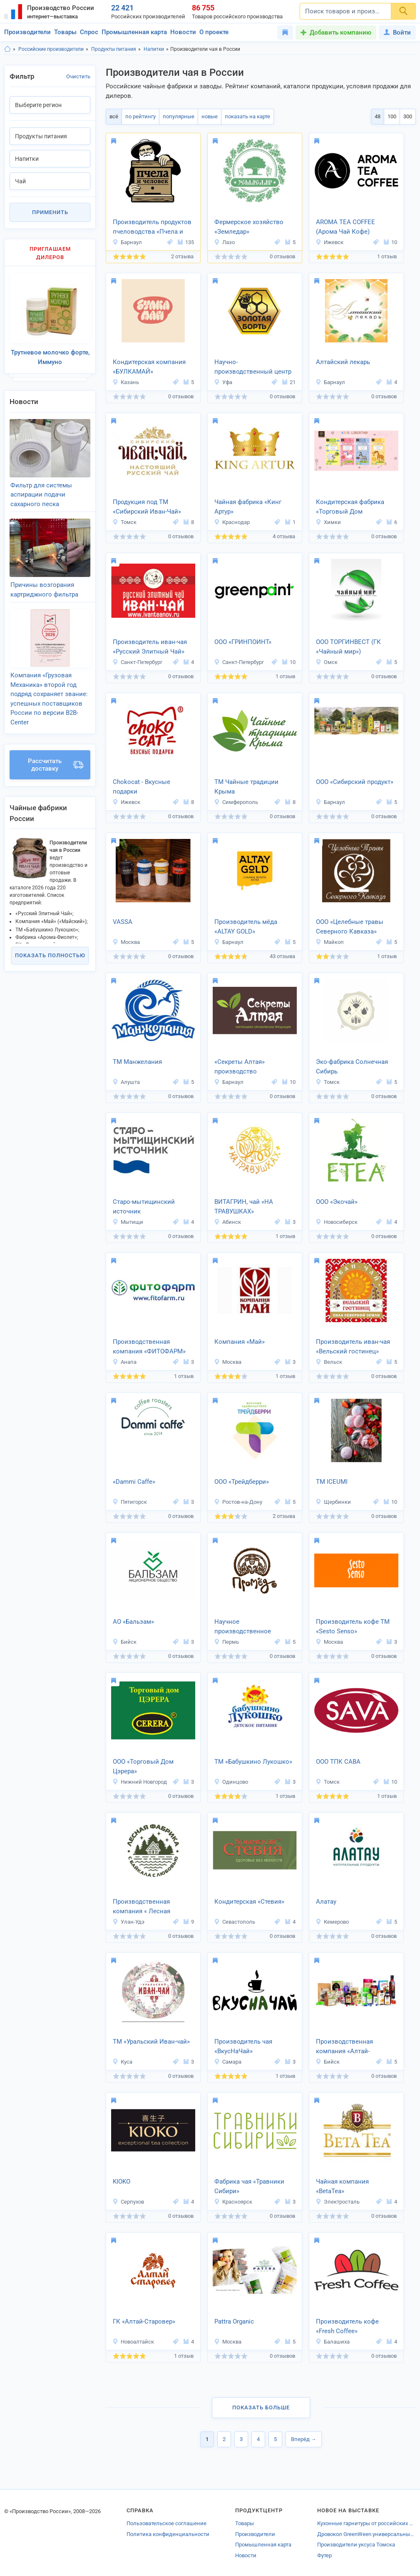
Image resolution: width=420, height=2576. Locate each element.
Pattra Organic (234, 2321)
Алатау (326, 1901)
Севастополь (234, 1922)
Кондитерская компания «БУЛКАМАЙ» (149, 366)
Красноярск (233, 2202)
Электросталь (338, 2202)
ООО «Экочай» (337, 1202)
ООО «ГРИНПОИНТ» (242, 642)
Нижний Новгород (139, 1782)
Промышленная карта (134, 32)
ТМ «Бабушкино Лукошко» (253, 1761)
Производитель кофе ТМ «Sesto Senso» (353, 1626)
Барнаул (127, 242)
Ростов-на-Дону (238, 1502)
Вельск (329, 1362)
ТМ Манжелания (137, 1062)
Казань (125, 382)
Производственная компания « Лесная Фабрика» (141, 1907)
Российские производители (51, 49)
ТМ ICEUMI (332, 1481)
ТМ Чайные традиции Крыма (246, 786)
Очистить (78, 76)
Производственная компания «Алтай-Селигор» (344, 2047)
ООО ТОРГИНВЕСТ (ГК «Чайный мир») (348, 646)
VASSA (122, 922)
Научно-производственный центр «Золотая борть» (252, 367)
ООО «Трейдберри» (241, 1481)
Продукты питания (113, 49)
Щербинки (333, 1502)
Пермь (226, 1642)
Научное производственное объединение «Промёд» (249, 1627)
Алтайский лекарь (343, 362)
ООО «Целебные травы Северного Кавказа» (349, 926)
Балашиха (333, 2342)
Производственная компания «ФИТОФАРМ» (149, 1346)
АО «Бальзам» (133, 1621)
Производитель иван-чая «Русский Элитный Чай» (150, 646)
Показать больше (261, 2407)
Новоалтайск (133, 2342)
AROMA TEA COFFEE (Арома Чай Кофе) (345, 226)
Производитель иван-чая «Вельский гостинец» (353, 1346)
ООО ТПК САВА (338, 1761)
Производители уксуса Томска (356, 2544)
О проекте (214, 32)
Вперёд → (303, 2439)
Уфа (223, 382)
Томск (124, 522)
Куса (122, 2062)
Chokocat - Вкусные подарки (141, 786)
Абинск (227, 1222)
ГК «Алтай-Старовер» (144, 2321)
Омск (327, 662)
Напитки (154, 49)
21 (289, 382)
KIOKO (121, 2181)
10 (390, 242)
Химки (328, 522)
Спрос (89, 32)
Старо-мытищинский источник (144, 1206)
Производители (27, 32)
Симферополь (236, 802)
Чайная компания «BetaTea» (342, 2186)
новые (209, 116)
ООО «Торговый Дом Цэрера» (143, 1766)
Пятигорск (129, 1502)
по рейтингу (140, 116)
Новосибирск (337, 1222)
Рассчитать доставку (55, 764)
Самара (227, 2062)
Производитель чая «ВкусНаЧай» (243, 2046)
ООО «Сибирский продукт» (354, 782)
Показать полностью (50, 955)
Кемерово (332, 1922)
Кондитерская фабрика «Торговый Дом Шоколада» (350, 507)
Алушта (126, 1082)
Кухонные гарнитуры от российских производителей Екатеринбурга (366, 2523)
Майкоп (330, 942)
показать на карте (247, 116)
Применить (50, 212)
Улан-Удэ (128, 1922)
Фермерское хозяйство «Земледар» (248, 226)
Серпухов (128, 2202)
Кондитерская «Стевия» (249, 1901)
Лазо (224, 242)
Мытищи (127, 1222)
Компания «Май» (239, 1341)
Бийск (124, 1642)
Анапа (124, 1362)
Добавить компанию (340, 32)
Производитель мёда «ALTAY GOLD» (245, 926)
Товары (65, 32)
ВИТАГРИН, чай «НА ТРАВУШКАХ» (243, 1206)
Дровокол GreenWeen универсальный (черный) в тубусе (366, 2534)
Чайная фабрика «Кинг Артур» (247, 506)
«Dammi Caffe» (134, 1481)
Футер (324, 2555)
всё (113, 116)
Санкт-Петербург (137, 662)
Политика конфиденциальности (168, 2534)
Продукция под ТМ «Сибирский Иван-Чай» (147, 506)
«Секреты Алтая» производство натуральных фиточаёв (248, 1067)
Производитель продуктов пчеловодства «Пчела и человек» (152, 227)
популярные (178, 116)
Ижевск (329, 242)
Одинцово (231, 1782)
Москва (126, 942)
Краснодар (232, 522)
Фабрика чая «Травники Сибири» (249, 2186)
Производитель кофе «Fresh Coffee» (347, 2326)
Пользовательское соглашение (166, 2523)
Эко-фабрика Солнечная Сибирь (352, 1066)
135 (186, 242)
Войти (397, 32)
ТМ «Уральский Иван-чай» (151, 2041)
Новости (183, 32)
